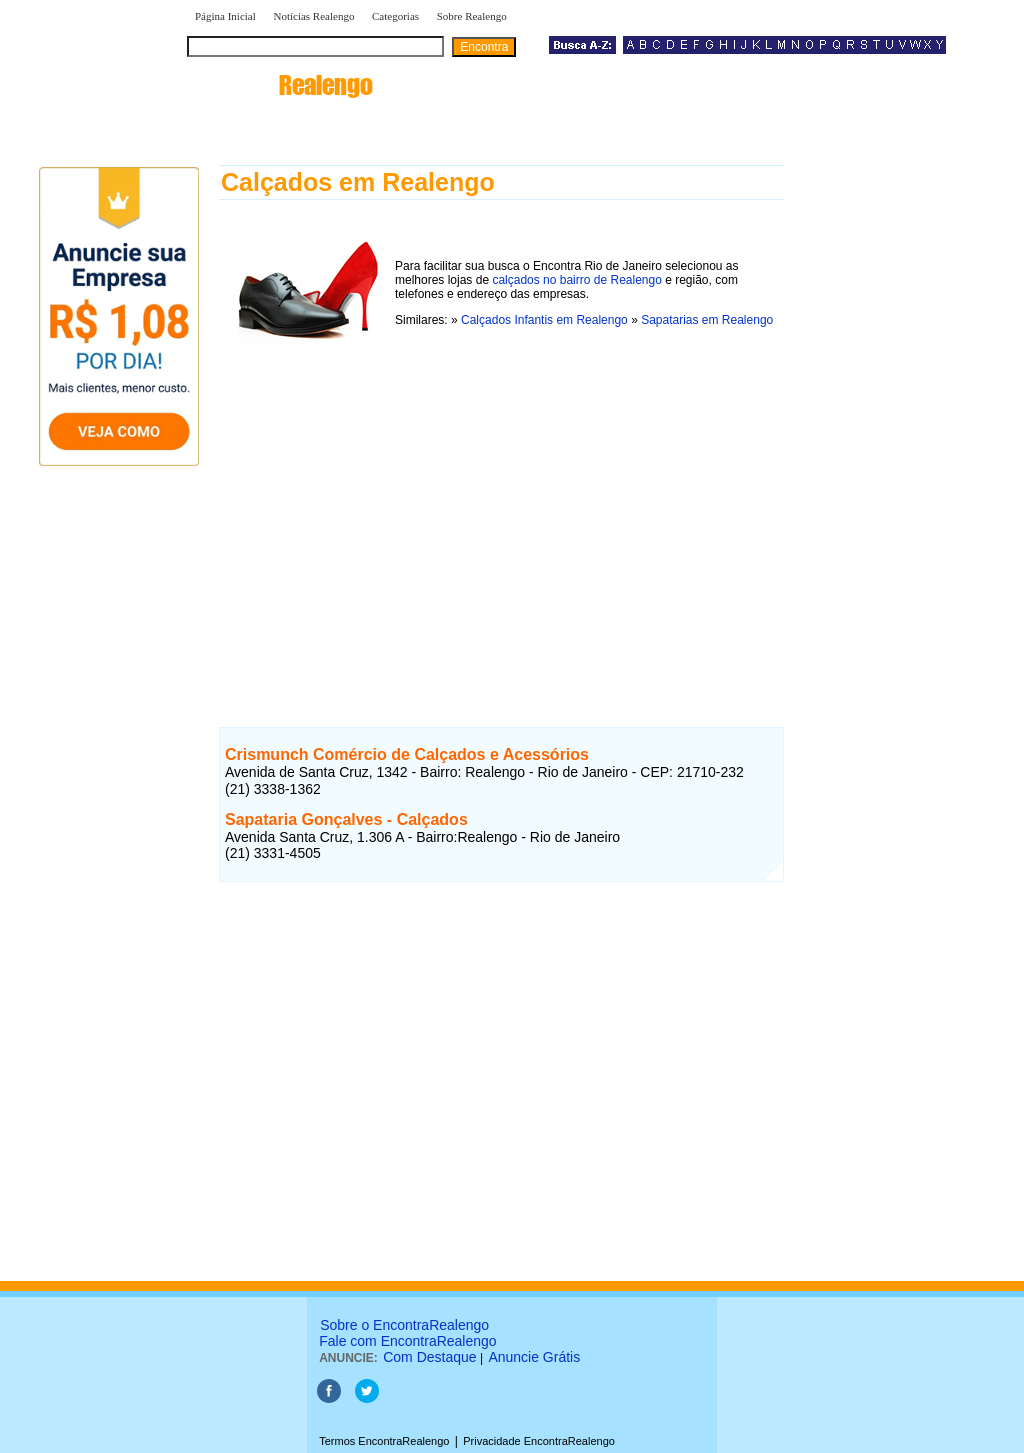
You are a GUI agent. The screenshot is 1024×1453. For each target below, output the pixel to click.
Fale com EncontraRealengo (407, 1341)
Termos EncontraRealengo (384, 1441)
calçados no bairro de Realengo (576, 280)
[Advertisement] (501, 523)
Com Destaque (429, 1357)
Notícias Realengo (313, 16)
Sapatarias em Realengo (707, 320)
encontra (280, 85)
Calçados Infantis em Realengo (544, 320)
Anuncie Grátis (534, 1357)
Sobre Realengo (472, 16)
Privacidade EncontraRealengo (539, 1441)
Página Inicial (225, 16)
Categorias (395, 16)
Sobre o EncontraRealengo (404, 1325)
